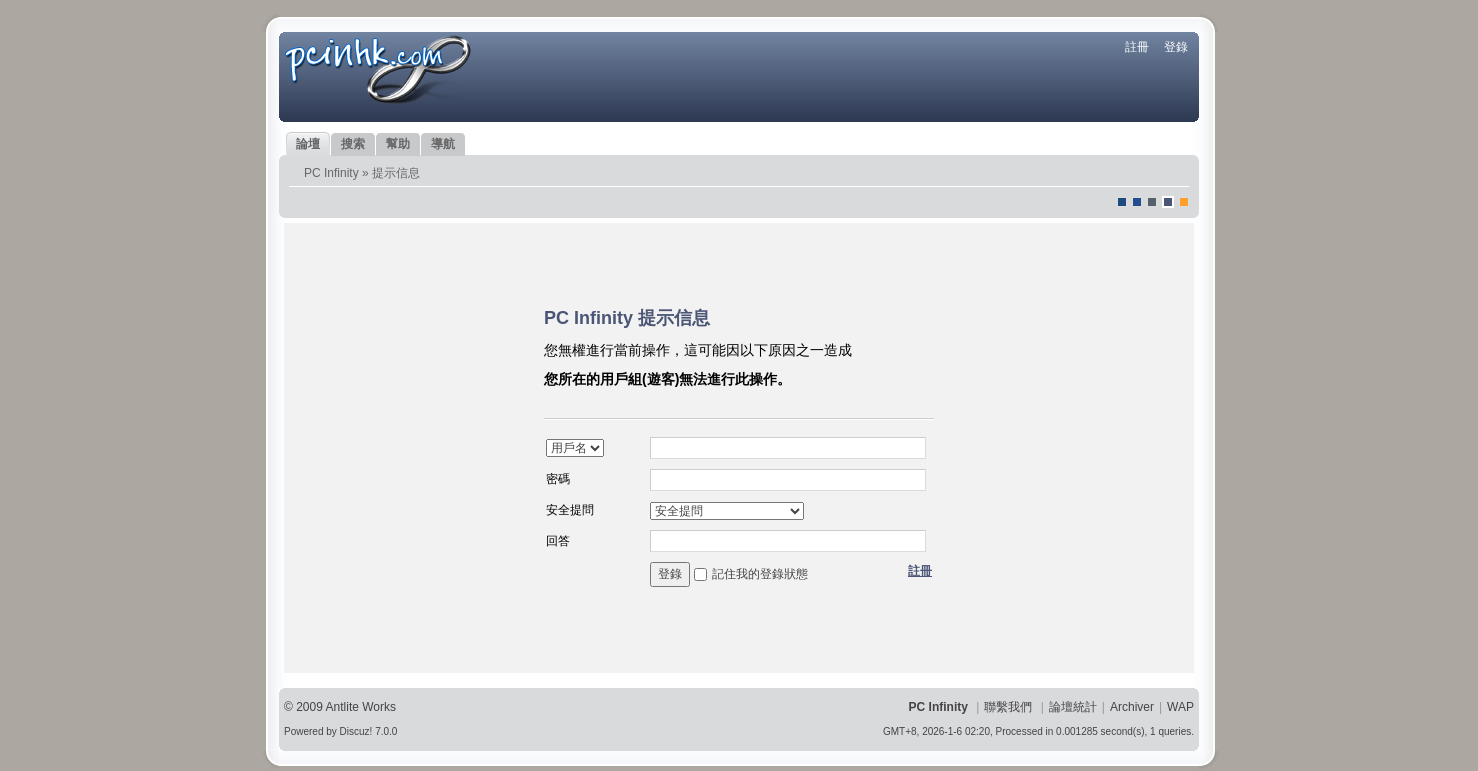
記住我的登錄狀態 (760, 574)
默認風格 (1122, 202)
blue (1137, 202)
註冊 (1137, 47)
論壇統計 (1073, 707)
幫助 (398, 144)
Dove (1168, 202)
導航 (443, 144)
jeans (1152, 202)
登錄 (1176, 47)
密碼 (558, 479)
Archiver (1132, 707)
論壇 (308, 144)
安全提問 (570, 510)
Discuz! (356, 731)
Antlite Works (361, 707)
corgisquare (1184, 202)
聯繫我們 (1008, 707)
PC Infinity (331, 173)
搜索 (353, 144)
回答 (558, 541)
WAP (1180, 707)
